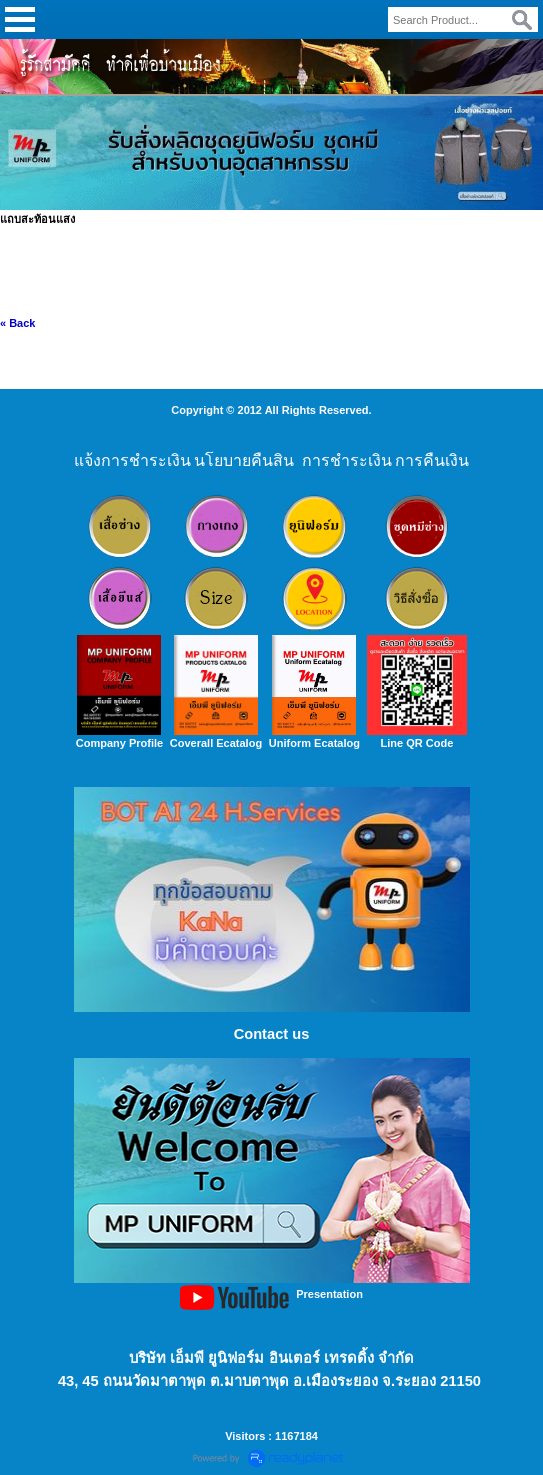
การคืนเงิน (432, 460)
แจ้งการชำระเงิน (132, 460)
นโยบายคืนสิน (244, 460)
